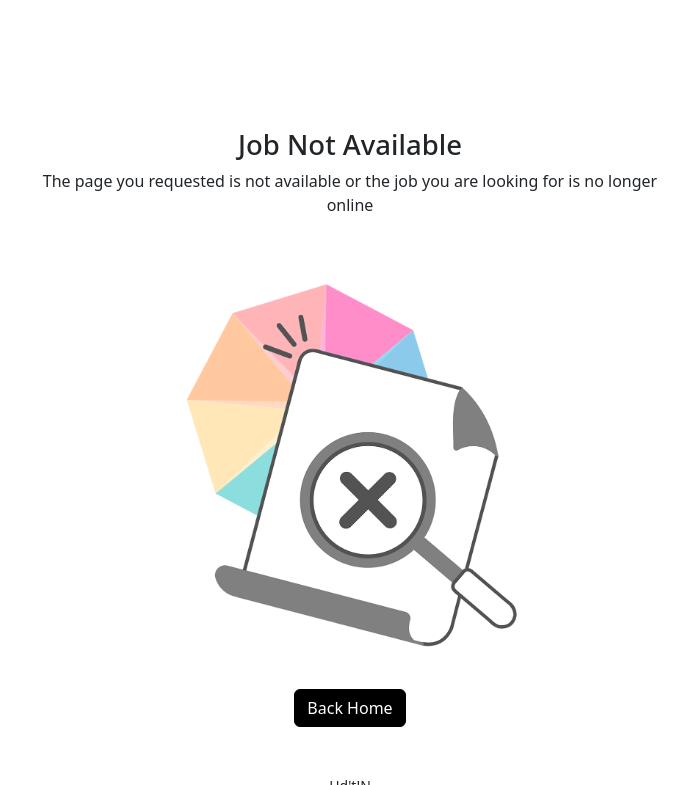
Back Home (349, 708)
